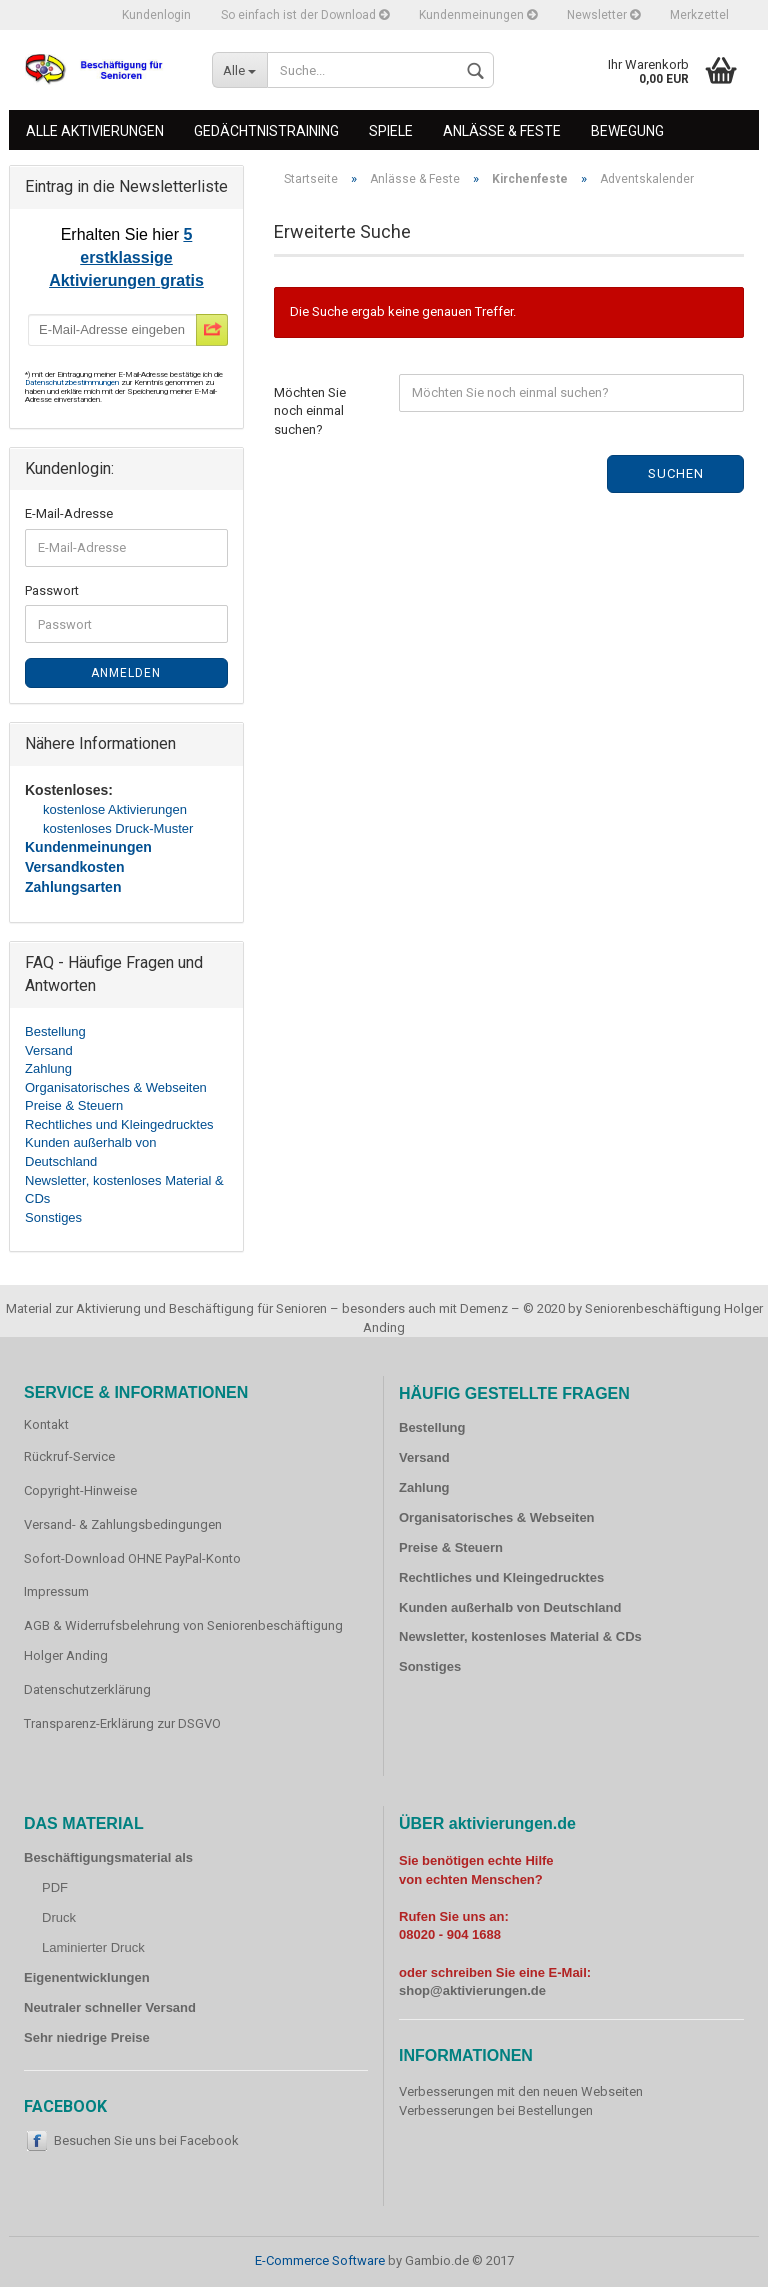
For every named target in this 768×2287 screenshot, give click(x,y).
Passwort (52, 590)
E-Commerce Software (320, 2260)
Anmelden (126, 673)
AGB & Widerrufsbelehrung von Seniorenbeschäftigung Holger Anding (183, 1640)
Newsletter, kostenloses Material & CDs (520, 1636)
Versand (49, 1050)
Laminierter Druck (93, 1947)
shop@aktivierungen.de (472, 1990)
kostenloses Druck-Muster (118, 828)
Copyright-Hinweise (80, 1490)
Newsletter (603, 15)
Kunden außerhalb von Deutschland (510, 1607)
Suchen (676, 473)
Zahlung (48, 1068)
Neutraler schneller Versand (110, 2007)
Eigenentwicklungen (87, 1977)
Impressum (56, 1591)
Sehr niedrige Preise (87, 2037)
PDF (55, 1887)
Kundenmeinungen (478, 15)
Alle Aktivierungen (95, 131)
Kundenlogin (156, 15)
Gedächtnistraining (266, 131)
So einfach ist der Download (305, 15)
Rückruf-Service (69, 1456)
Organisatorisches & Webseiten (116, 1087)
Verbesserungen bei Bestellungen (496, 2110)
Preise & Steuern (74, 1105)
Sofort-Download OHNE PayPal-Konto (132, 1558)
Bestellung (55, 1031)
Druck (59, 1917)
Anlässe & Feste (502, 131)
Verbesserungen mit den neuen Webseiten (521, 2091)
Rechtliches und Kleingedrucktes (119, 1124)
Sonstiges (53, 1217)
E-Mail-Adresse (69, 513)
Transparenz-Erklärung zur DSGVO (122, 1723)
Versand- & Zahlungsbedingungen (123, 1524)
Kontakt (46, 1424)
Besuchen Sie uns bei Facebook (146, 2140)
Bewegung (627, 131)
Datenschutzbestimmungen (73, 382)
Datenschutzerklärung (87, 1689)
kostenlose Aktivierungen (115, 809)
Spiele (391, 131)
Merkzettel (699, 15)
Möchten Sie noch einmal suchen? (310, 411)
